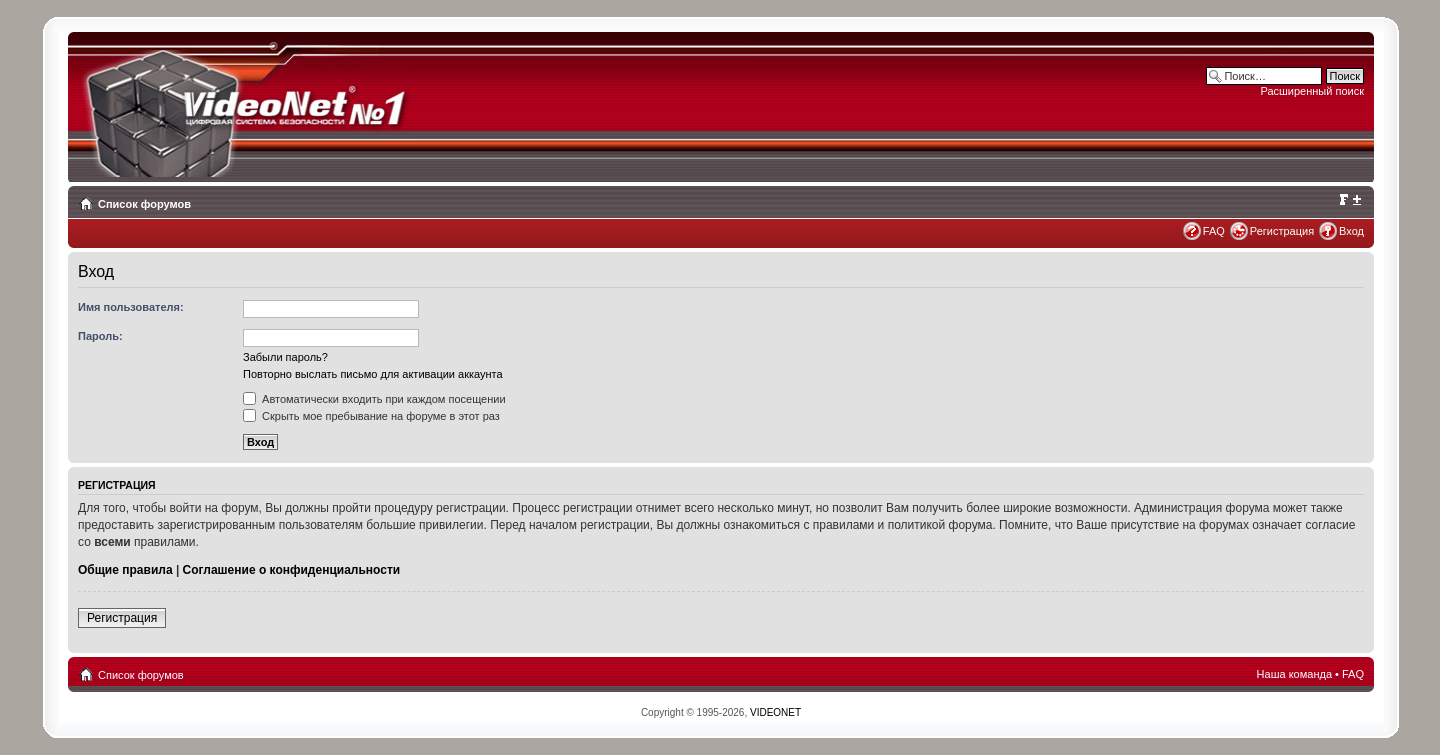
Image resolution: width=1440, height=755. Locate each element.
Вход (1351, 231)
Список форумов (144, 204)
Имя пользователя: (131, 307)
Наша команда (1294, 674)
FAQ (1214, 231)
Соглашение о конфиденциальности (292, 570)
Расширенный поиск (1312, 91)
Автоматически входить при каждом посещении (374, 399)
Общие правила (125, 570)
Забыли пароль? (285, 357)
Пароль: (100, 336)
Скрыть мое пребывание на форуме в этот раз (371, 416)
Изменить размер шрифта (1349, 200)
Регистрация (1282, 231)
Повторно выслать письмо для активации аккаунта (373, 374)
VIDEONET (775, 712)
